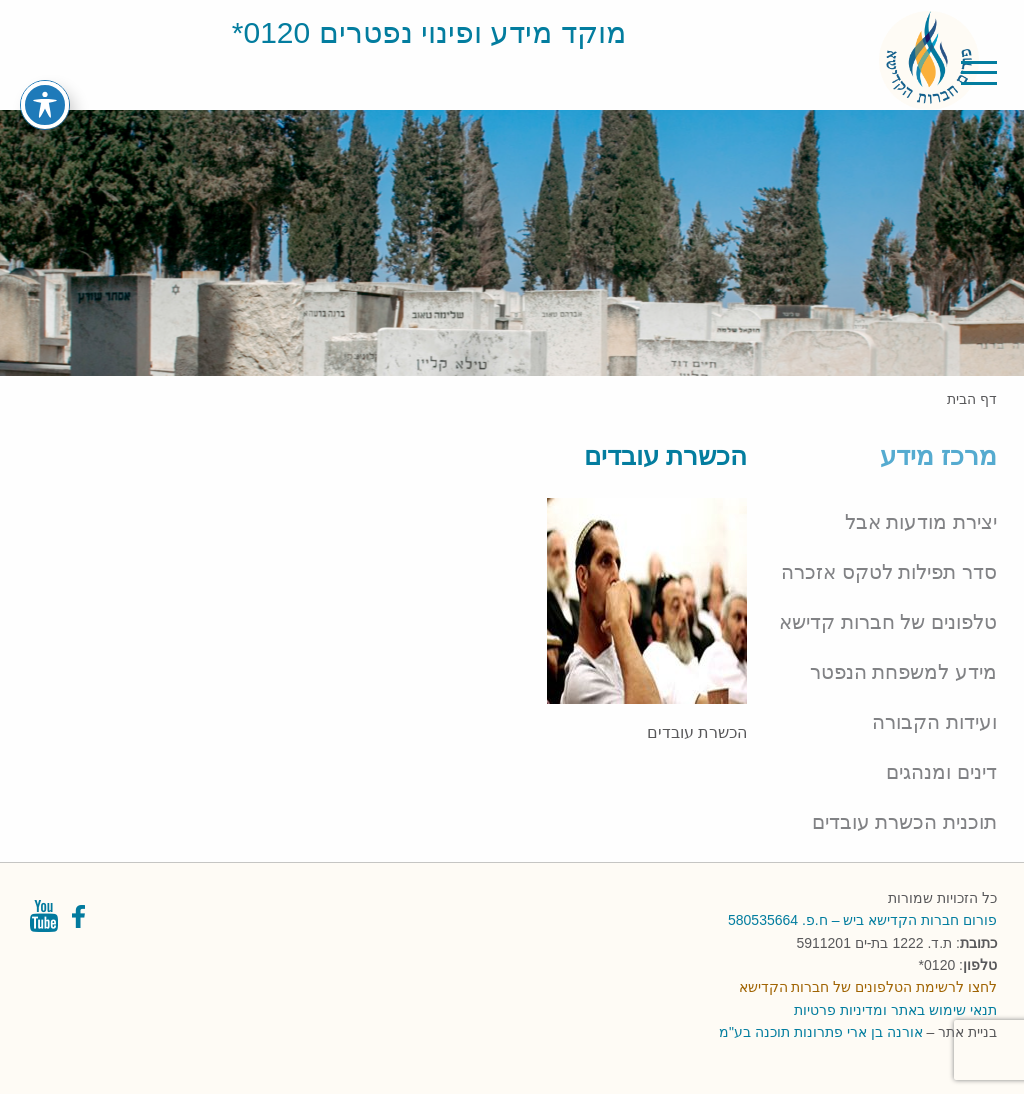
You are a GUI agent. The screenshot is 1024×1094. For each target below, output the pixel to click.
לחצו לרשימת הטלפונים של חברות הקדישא (868, 987)
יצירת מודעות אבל (921, 522)
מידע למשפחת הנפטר (903, 672)
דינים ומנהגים (941, 772)
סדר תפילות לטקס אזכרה (889, 572)
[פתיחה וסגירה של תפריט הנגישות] (45, 80)
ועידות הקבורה (934, 722)
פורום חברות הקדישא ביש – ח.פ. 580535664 (862, 920)
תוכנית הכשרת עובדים (904, 822)
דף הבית (972, 399)
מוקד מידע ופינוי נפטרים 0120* (429, 32)
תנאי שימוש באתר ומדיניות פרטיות (895, 1010)
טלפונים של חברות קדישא (888, 622)
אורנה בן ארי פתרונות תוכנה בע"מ (820, 1032)
